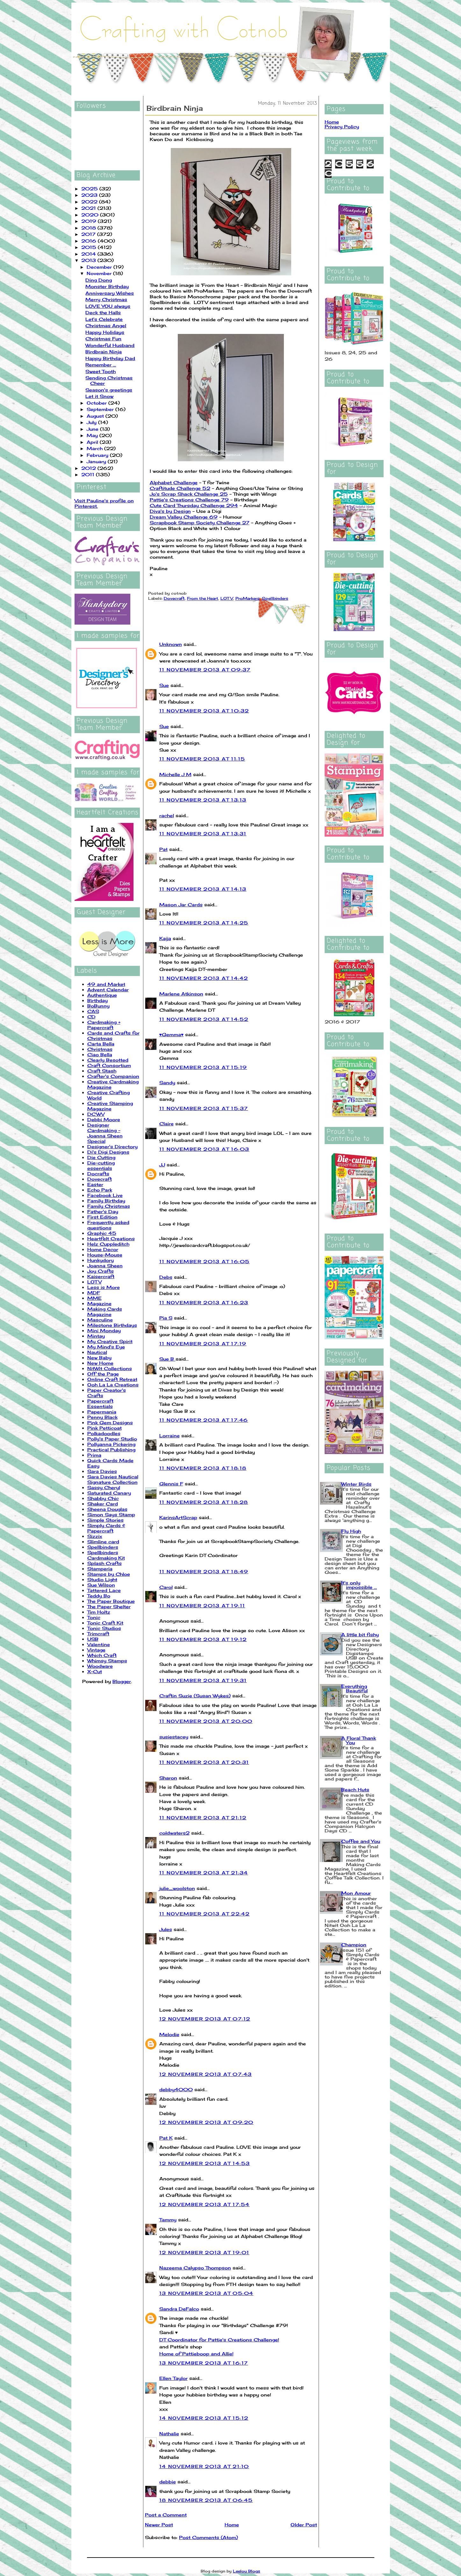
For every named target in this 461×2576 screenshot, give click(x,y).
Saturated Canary (109, 1493)
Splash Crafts (104, 1563)
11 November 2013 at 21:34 (203, 1872)
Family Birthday (106, 1200)
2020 (90, 214)
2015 (89, 247)
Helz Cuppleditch (108, 1244)
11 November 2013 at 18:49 (204, 1571)
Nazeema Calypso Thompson (195, 2267)
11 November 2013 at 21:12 (203, 1817)
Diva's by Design (170, 511)
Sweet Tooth (100, 371)
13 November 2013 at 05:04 (206, 2293)
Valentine (98, 1644)
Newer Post (159, 2524)
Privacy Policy (342, 126)
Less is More (103, 1287)
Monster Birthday (107, 286)
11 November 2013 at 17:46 (203, 1420)
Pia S (165, 1317)
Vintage (96, 1649)
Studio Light (102, 1579)
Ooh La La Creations (113, 1384)
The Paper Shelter (109, 1606)
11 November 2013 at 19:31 (203, 1680)
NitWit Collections (109, 1368)
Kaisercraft (100, 1276)
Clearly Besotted (107, 1060)
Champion (353, 1944)
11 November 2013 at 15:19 (203, 1067)
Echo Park (99, 1189)
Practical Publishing (111, 1449)
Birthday (97, 1000)
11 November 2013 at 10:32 (204, 710)
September (101, 409)
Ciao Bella (99, 1054)
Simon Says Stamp (111, 1514)
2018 (89, 227)
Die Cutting (101, 1157)
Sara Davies (102, 1471)
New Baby (99, 1357)
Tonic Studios (104, 1628)
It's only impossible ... (359, 1585)
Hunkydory (100, 1260)
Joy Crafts (100, 1271)
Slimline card (103, 1541)
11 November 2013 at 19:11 (202, 1605)
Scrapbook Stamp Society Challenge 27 (199, 522)
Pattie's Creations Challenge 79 (189, 499)
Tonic (93, 1617)
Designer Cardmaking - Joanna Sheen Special (105, 1133)
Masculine (100, 1319)
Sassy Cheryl (103, 1487)
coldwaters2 (174, 1833)
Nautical (97, 1352)
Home (232, 2524)
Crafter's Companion (113, 1076)
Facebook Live (105, 1195)
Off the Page (103, 1373)
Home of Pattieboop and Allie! (196, 2353)
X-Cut (94, 1671)
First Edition (102, 1217)
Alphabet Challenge (174, 482)
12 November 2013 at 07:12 (204, 2018)
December (100, 267)
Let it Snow (99, 396)
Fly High (351, 1531)
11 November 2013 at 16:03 (204, 1149)
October (97, 403)
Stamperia (99, 1568)
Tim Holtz (98, 1612)
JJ (162, 1164)
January (97, 461)
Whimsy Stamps (107, 1660)
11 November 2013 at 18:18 (203, 1468)
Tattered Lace (104, 1590)
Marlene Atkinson (181, 993)
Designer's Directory (112, 1146)
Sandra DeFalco (179, 2308)
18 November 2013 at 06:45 (206, 2500)
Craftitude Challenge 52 (180, 488)
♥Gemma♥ (171, 1034)
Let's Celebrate (104, 319)
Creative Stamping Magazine (110, 1105)
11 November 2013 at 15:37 (203, 1108)
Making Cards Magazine (104, 1311)
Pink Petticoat (104, 1428)
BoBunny (98, 1005)
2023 (90, 195)
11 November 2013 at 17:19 (203, 1343)
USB (92, 1639)
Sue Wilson (101, 1585)
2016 (89, 241)
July (92, 422)
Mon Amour (356, 1893)
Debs (165, 1277)
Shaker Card (102, 1503)
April (93, 442)
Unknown (170, 644)
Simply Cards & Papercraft (106, 1528)
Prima (94, 1455)
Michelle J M (175, 774)
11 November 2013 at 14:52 (204, 1019)
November (100, 273)
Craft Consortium (109, 1065)
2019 (89, 221)
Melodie (169, 2034)
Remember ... (100, 364)
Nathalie (169, 2433)
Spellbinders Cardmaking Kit (106, 1555)
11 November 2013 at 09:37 (205, 669)
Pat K (166, 2138)
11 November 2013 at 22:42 (204, 1913)
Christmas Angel (105, 325)
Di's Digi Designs (108, 1152)
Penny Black (102, 1417)
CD (91, 1016)
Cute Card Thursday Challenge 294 (194, 505)
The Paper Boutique (111, 1601)
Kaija (165, 938)
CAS (93, 1011)
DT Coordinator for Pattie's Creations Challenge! (219, 2339)
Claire (166, 1123)
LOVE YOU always (107, 306)
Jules (165, 1929)
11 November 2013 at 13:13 (203, 800)
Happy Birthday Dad (110, 358)
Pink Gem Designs (110, 1422)
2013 (89, 260)
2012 (89, 468)
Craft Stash (101, 1070)
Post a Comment (166, 2514)
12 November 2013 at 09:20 (206, 2122)
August (96, 416)
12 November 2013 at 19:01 (204, 2252)
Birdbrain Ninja (103, 351)
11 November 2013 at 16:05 (204, 1261)
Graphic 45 (101, 1233)
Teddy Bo (98, 1595)
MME (94, 1298)
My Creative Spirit (110, 1341)
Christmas (99, 1049)
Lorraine (169, 1435)
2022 (90, 201)
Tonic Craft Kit (105, 1622)
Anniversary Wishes (109, 293)
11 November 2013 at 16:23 (204, 1302)
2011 (88, 474)
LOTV (94, 1281)
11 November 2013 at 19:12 (203, 1639)
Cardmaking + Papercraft (103, 1024)
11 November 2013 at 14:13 (203, 889)
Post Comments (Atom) (208, 2537)
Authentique (102, 995)
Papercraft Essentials (100, 1403)
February (98, 455)
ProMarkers (247, 598)
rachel (166, 815)
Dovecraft (99, 1179)
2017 (89, 234)
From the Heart (202, 598)
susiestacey (173, 1736)
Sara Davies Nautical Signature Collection (112, 1479)
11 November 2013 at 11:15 (202, 758)
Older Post (304, 2524)
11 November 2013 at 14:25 (204, 922)
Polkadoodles (103, 1433)
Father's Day (102, 1211)
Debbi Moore (103, 1119)
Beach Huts (355, 1789)
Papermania (101, 1411)
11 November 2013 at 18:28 (203, 1502)
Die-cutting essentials (101, 1165)
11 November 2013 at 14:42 (203, 978)
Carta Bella (100, 1043)
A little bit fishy (360, 1634)
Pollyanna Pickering (111, 1444)
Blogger (121, 1681)
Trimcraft (98, 1633)
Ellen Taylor (173, 2378)
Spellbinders (102, 1547)
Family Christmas (108, 1206)
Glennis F (171, 1483)
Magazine (99, 1303)
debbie (167, 2481)
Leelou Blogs (246, 2571)
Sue (164, 685)
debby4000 (176, 2089)
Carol (166, 1587)
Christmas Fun (103, 338)
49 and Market (106, 984)
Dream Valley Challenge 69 (184, 517)
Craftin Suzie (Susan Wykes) (195, 1695)
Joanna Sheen (105, 1265)
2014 (89, 254)
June (93, 429)
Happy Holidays (104, 332)
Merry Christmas (106, 299)
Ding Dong (98, 280)
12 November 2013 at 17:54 (204, 2204)
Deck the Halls (103, 312)
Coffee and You (360, 1841)
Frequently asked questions (108, 1225)
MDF (93, 1292)
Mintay (96, 1336)
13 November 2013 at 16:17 (203, 2363)
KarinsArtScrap (178, 1517)
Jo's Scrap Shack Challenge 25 (189, 494)
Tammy (167, 2219)
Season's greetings (108, 390)
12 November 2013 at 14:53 (204, 2163)
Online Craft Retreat (112, 1379)
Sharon (168, 1777)
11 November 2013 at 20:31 (204, 1762)
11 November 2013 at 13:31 (203, 833)
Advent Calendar (108, 989)
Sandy (167, 1082)
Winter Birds (356, 1484)
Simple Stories (105, 1520)
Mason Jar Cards (181, 904)
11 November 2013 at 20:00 (206, 1721)
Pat (163, 849)
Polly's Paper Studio (112, 1438)
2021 (89, 208)
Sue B (167, 1359)
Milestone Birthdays (112, 1325)
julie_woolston (177, 1888)
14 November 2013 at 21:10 (204, 2466)
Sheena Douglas (107, 1509)
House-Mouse (104, 1254)
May (93, 435)
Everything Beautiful (354, 1688)
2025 (90, 188)
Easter (95, 1184)
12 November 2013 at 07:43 (205, 2074)
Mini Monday (104, 1330)
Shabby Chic (103, 1498)
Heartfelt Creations (111, 1238)
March (95, 448)
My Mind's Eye (106, 1346)
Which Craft (102, 1655)
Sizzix (94, 1536)
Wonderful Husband (109, 345)
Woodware (100, 1666)
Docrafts (98, 1173)
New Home (100, 1363)
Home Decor (102, 1249)
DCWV (95, 1114)
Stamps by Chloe (108, 1574)
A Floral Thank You (358, 1740)
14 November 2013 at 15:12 (204, 2418)
